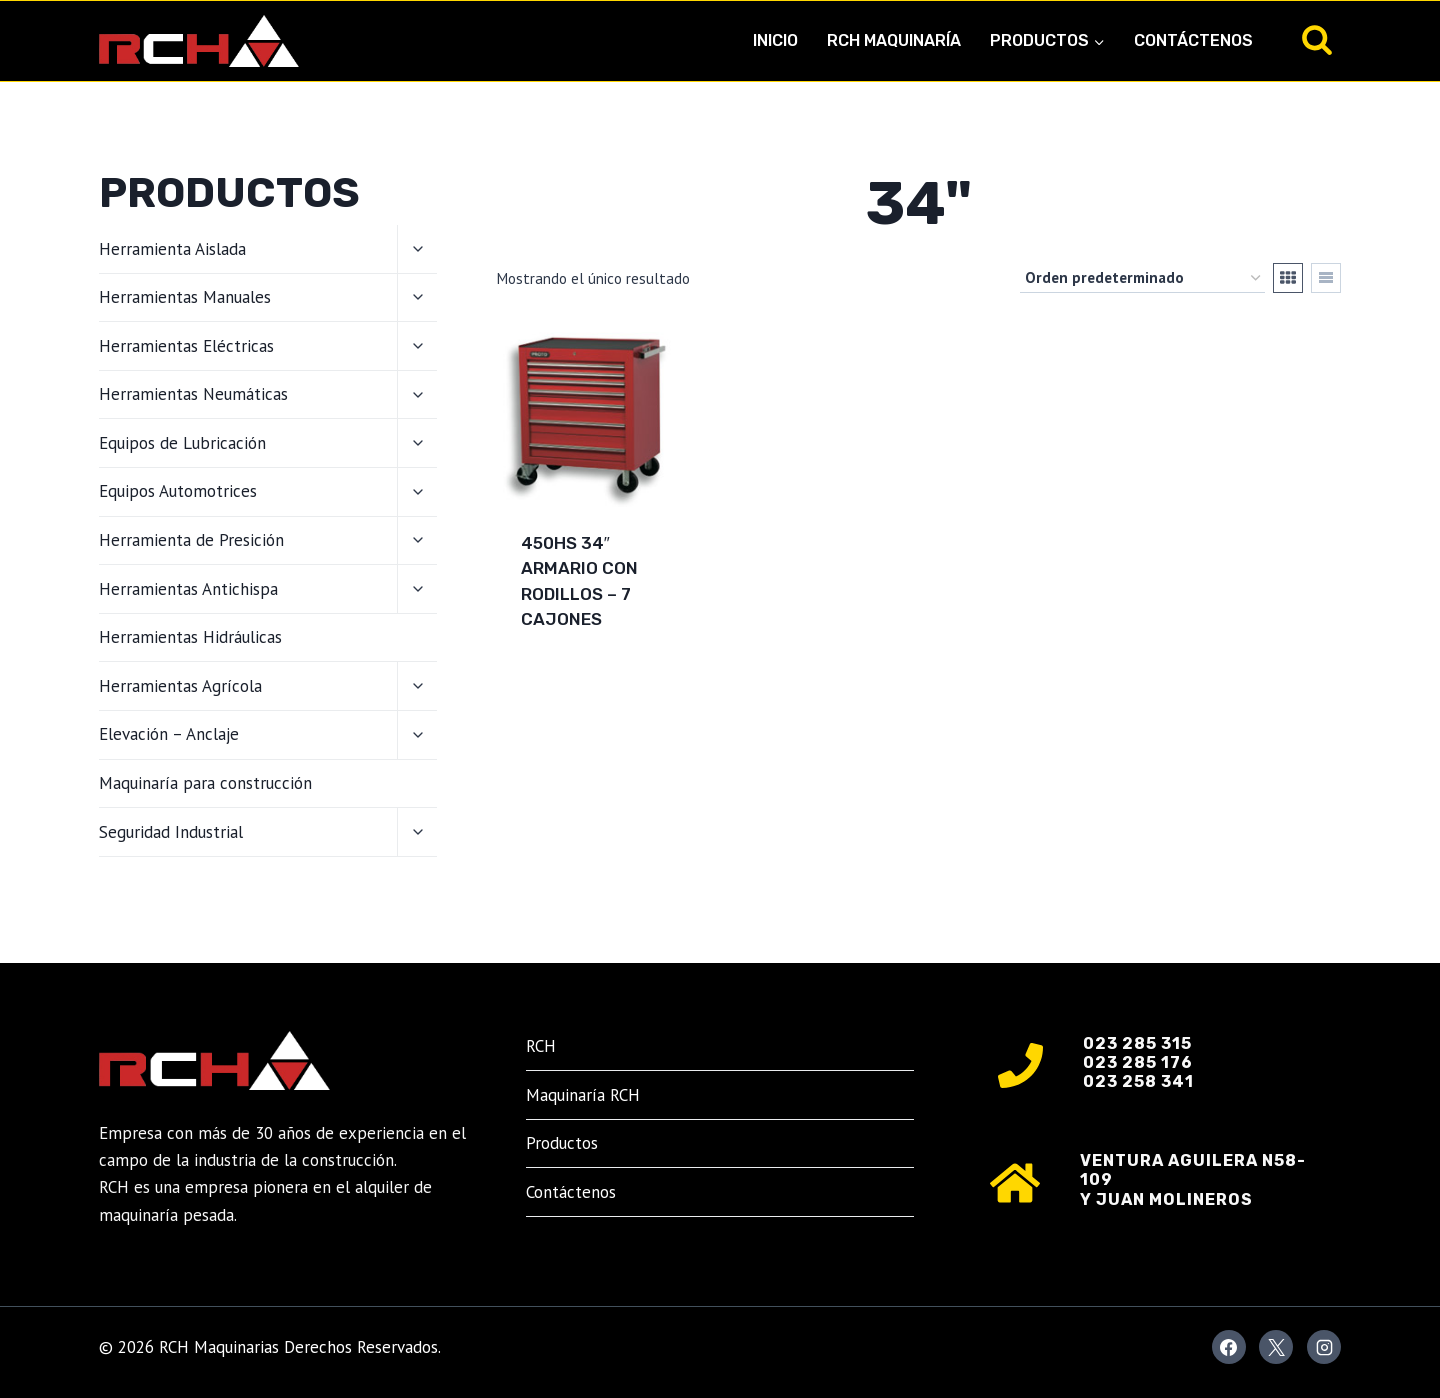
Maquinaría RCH (583, 1095)
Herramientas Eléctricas (186, 346)
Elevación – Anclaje (169, 734)
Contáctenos (1193, 40)
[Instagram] (1324, 1347)
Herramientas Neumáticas (193, 394)
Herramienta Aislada (172, 249)
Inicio (775, 40)
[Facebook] (1229, 1347)
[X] (1276, 1347)
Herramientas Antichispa (188, 589)
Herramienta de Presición (191, 540)
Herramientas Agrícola (180, 686)
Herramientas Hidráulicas (190, 637)
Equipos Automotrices (178, 491)
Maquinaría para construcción (205, 783)
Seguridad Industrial (171, 832)
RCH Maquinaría (894, 40)
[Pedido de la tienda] (1142, 278)
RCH (541, 1046)
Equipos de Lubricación (182, 443)
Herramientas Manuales (185, 297)
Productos (562, 1143)
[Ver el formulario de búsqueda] (1317, 41)
